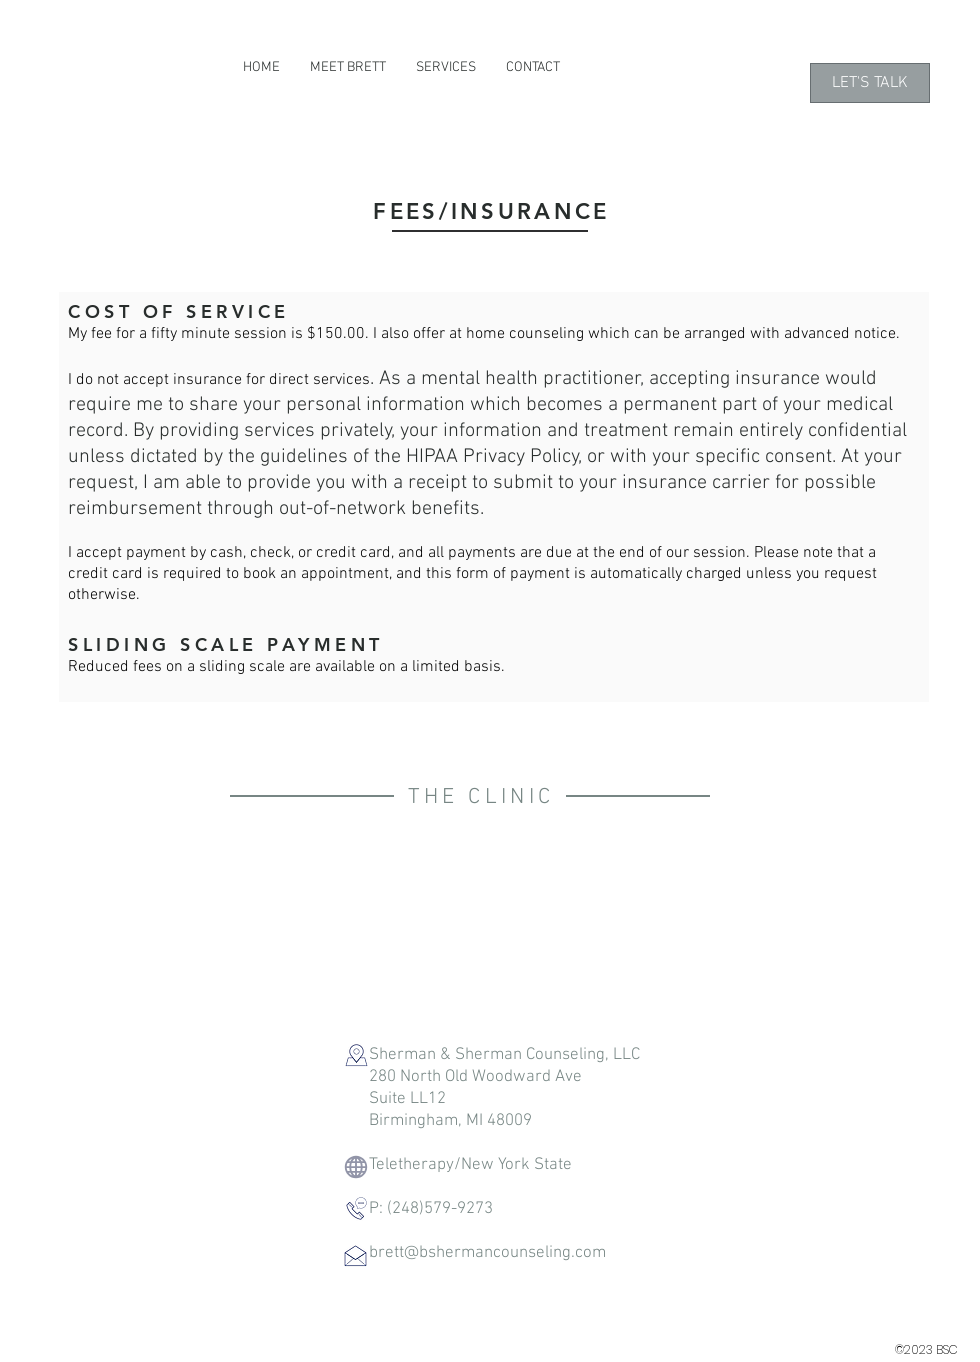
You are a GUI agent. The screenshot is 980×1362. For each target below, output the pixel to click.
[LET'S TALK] (870, 83)
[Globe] (355, 1166)
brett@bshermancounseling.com (487, 1253)
